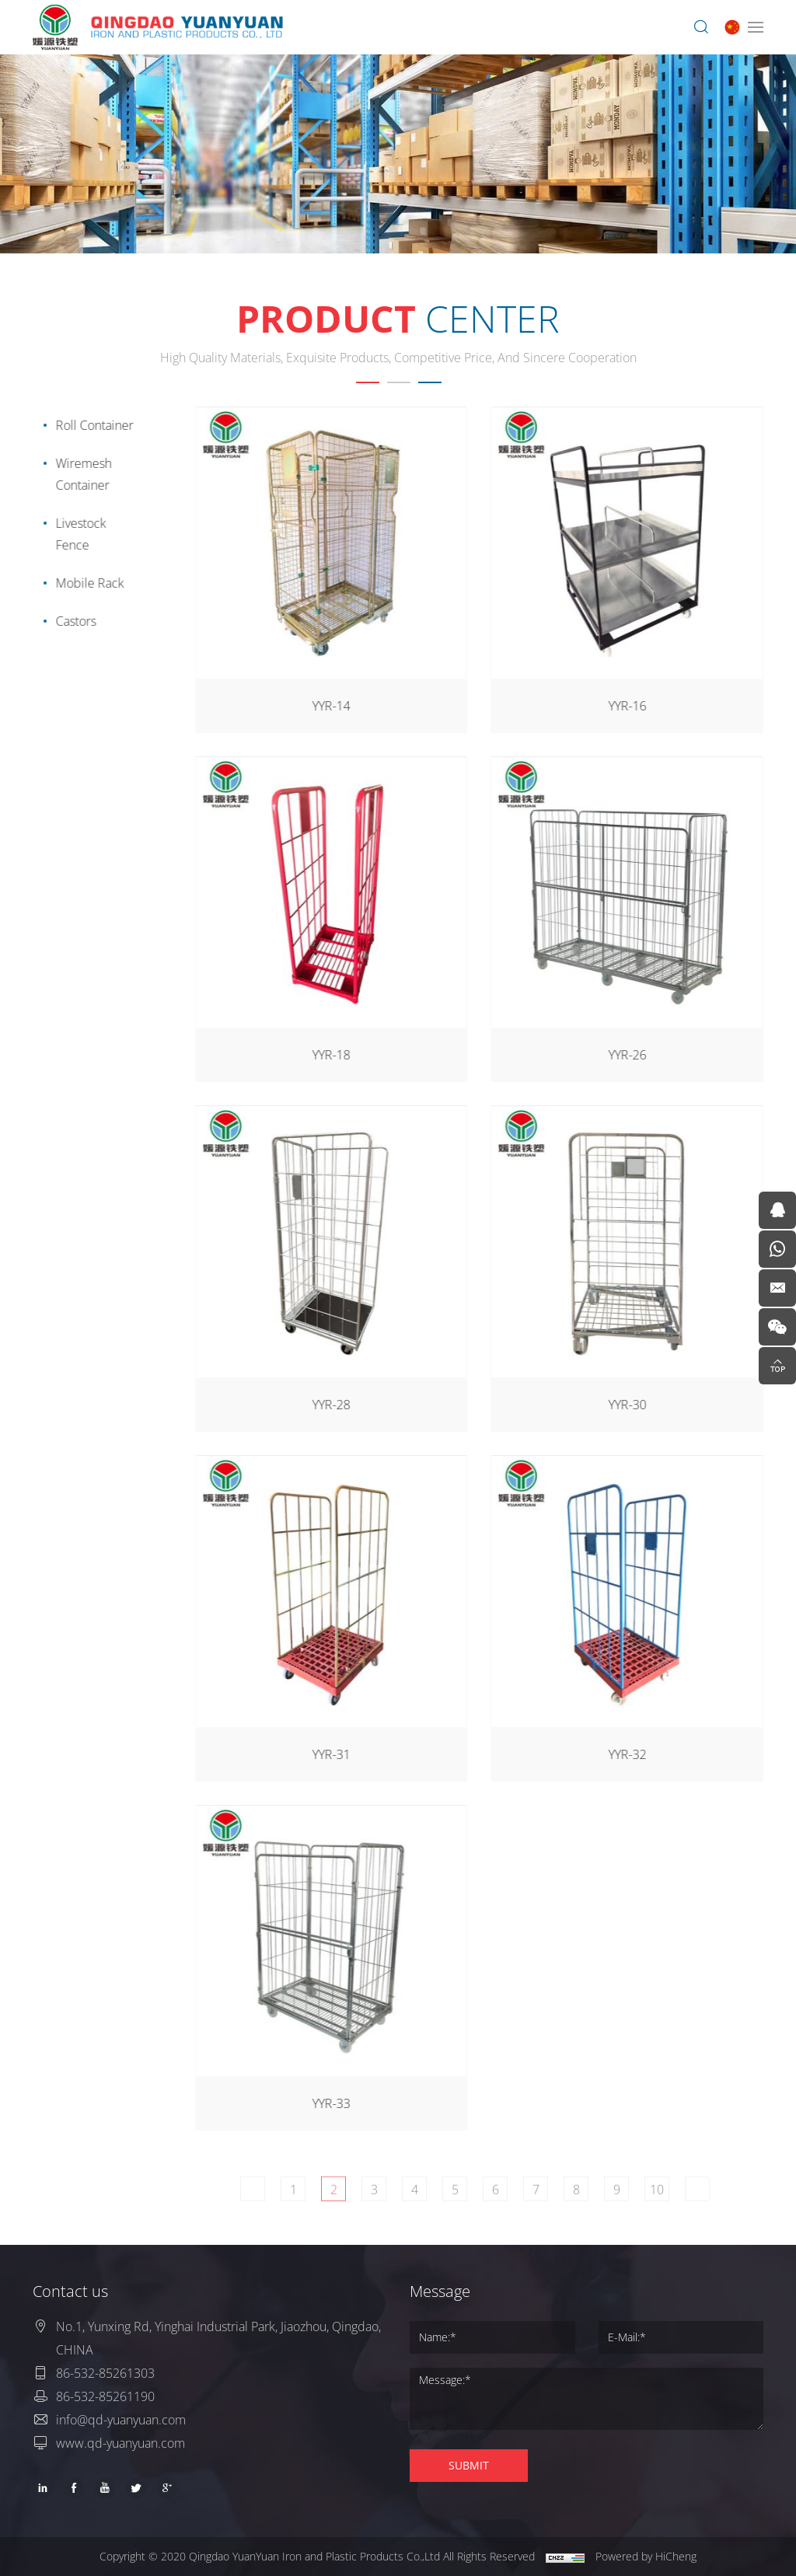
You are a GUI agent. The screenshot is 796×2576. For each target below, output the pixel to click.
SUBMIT (469, 2465)
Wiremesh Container (78, 474)
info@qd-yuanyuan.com (121, 2419)
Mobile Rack (85, 583)
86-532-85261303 (105, 2373)
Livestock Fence (76, 534)
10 (680, 2202)
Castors (71, 621)
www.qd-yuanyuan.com (120, 2443)
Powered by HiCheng (645, 2556)
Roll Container (89, 425)
